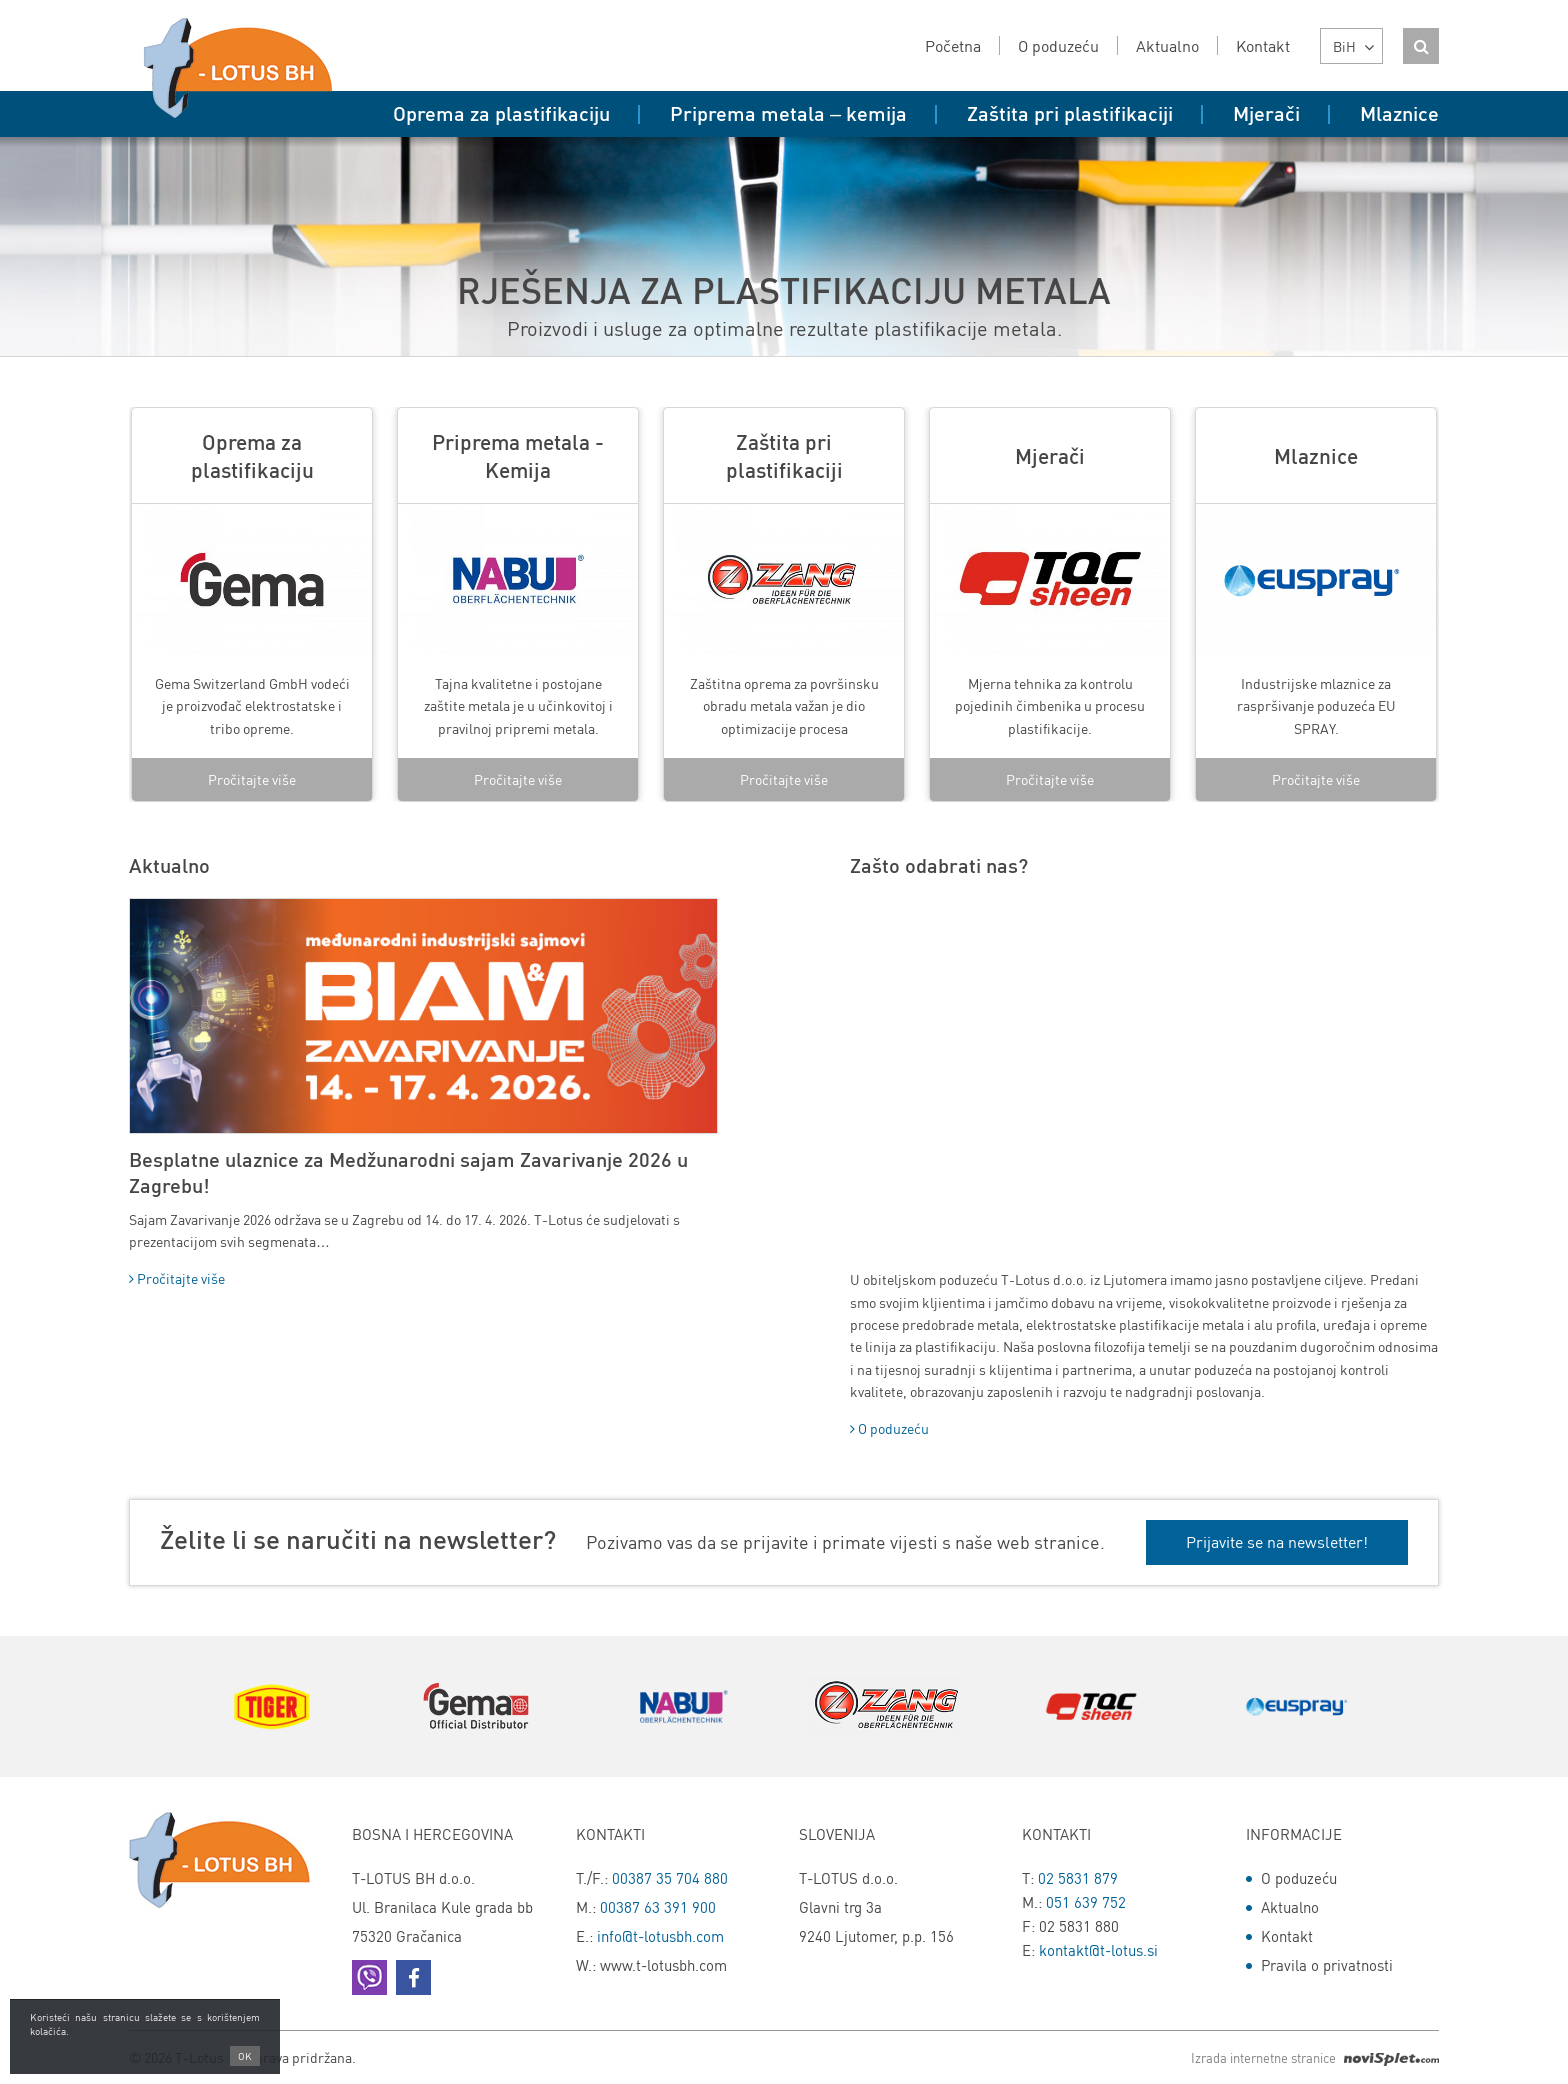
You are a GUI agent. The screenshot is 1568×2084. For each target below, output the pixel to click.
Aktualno (1290, 1907)
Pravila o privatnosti (1327, 1965)
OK (245, 2056)
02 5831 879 (1078, 1878)
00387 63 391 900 (658, 1907)
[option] (252, 604)
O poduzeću (889, 1428)
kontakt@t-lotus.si (1098, 1950)
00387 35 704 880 (670, 1878)
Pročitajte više (252, 779)
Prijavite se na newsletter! (1277, 1541)
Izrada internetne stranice (1315, 2057)
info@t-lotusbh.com (660, 1936)
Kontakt (1287, 1936)
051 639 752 (1086, 1902)
